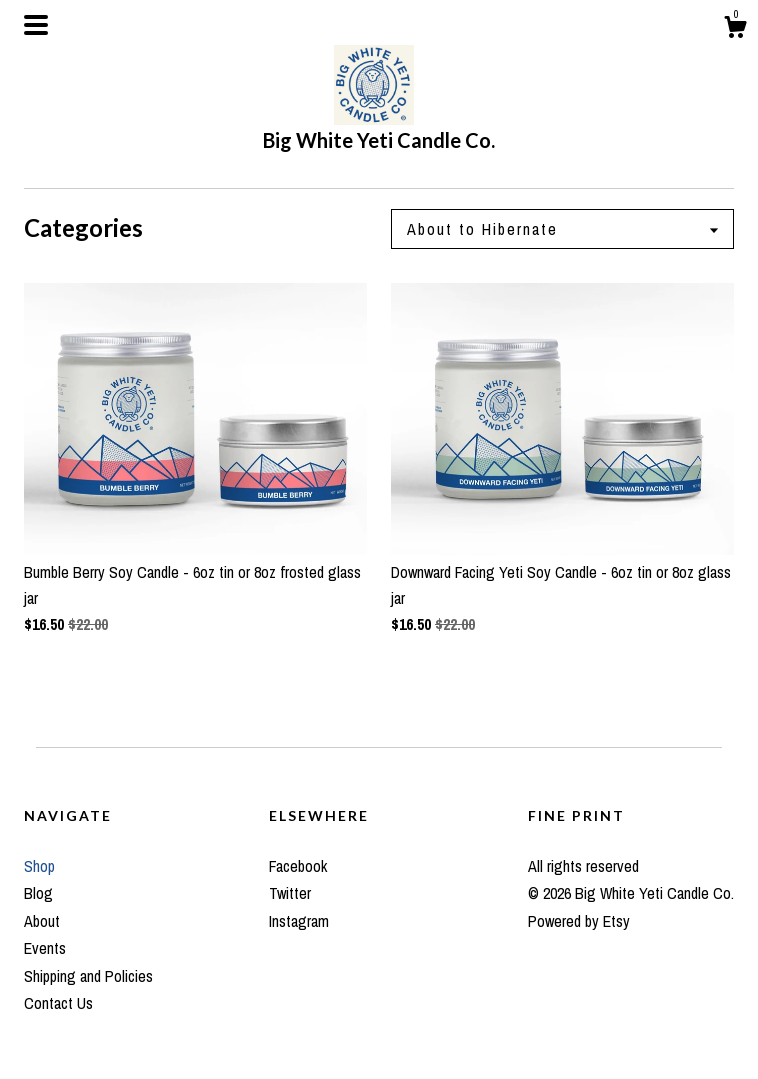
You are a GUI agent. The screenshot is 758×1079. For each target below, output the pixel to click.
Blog (38, 893)
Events (45, 948)
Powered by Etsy (579, 921)
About (42, 921)
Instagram (299, 921)
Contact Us (58, 1003)
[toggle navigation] (36, 25)
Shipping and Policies (88, 976)
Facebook (298, 866)
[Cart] (735, 30)
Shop (39, 866)
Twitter (290, 893)
